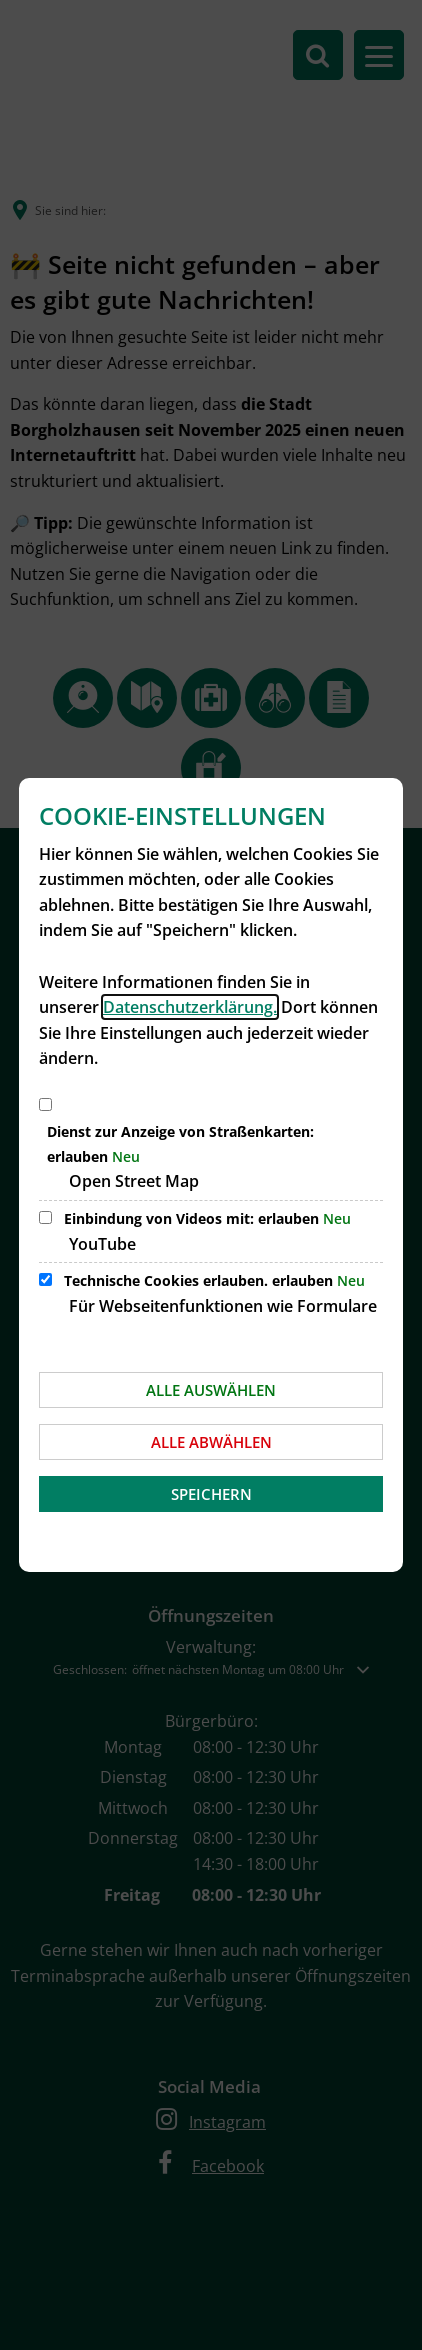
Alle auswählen (211, 1390)
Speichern (211, 1494)
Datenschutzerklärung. (190, 1007)
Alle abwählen (211, 1442)
